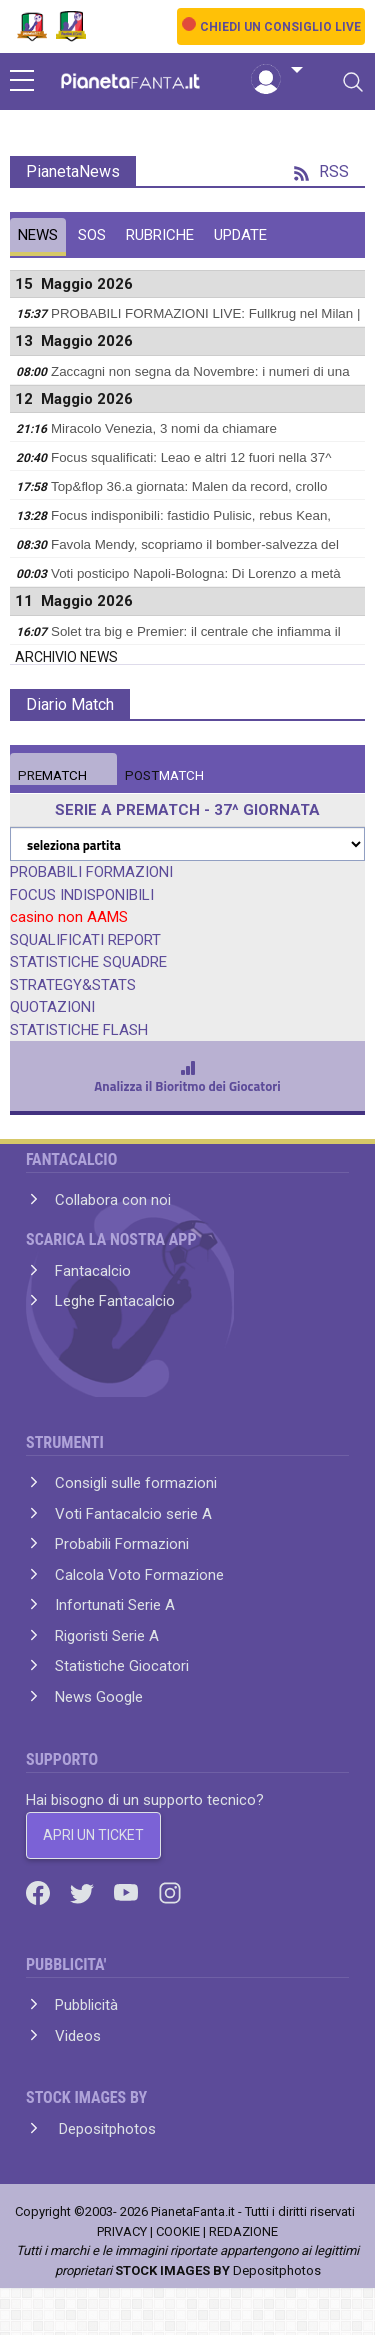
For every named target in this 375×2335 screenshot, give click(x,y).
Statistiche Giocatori (122, 1666)
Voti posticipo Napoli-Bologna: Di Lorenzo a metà (196, 573)
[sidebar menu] (22, 82)
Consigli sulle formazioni (136, 1483)
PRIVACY (122, 2231)
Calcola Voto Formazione (139, 1575)
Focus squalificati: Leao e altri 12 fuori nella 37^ (191, 457)
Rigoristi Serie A (107, 1636)
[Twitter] (84, 1892)
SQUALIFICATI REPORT (85, 940)
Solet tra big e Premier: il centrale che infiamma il (196, 631)
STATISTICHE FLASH (79, 1030)
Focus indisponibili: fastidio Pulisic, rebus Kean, (191, 515)
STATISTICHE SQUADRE (88, 962)
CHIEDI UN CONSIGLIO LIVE (280, 27)
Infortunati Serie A (115, 1605)
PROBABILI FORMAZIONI (91, 872)
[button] (277, 71)
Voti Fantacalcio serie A (133, 1514)
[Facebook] (40, 1892)
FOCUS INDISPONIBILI (82, 895)
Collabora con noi (113, 1200)
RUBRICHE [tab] (160, 235)
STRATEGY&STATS (73, 985)
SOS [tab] (92, 235)
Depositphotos (105, 2129)
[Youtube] (128, 1892)
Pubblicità (86, 2005)
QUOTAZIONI (52, 1007)
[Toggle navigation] (353, 82)
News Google (99, 1697)
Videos (78, 2036)
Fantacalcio (93, 1271)
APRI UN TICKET (93, 1835)
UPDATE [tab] (240, 235)
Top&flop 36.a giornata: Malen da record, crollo (189, 486)
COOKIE (178, 2231)
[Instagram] (170, 1892)
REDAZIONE (243, 2231)
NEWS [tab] (38, 235)
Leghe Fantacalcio (115, 1301)
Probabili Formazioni (122, 1544)
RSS (321, 171)
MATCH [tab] (52, 775)
